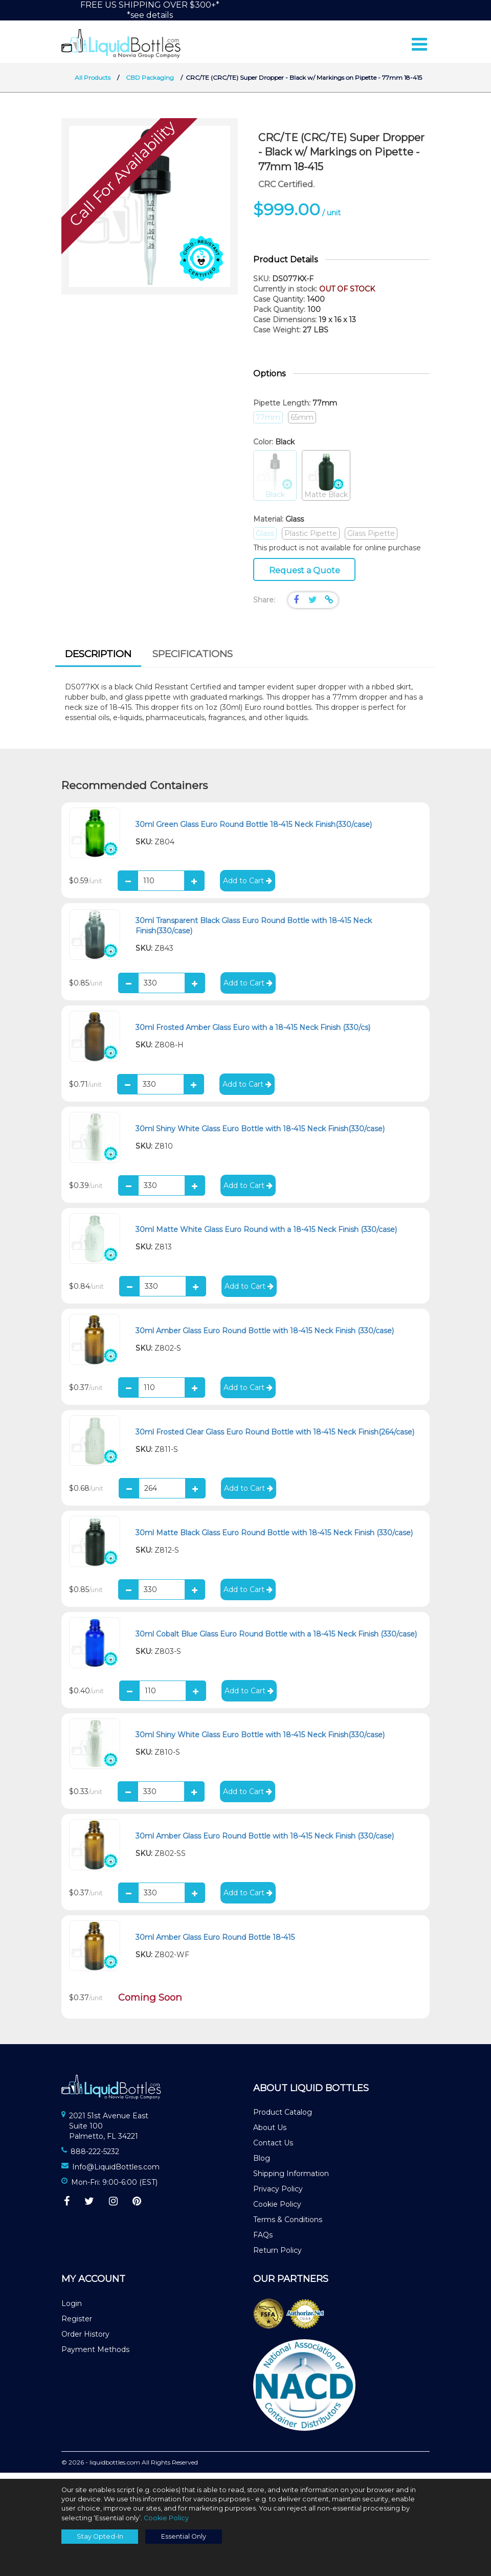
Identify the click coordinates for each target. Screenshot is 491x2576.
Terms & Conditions (287, 2225)
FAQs (263, 2241)
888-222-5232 (95, 2157)
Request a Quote (304, 576)
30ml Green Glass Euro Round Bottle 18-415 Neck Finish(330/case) (254, 830)
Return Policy (277, 2256)
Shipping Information (291, 2179)
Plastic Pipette (310, 539)
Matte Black (326, 482)
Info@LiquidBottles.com (116, 2173)
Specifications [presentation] (192, 660)
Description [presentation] (98, 660)
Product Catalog (282, 2118)
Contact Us (273, 2149)
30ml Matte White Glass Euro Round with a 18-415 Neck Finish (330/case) (266, 1235)
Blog (261, 2164)
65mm (302, 423)
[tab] (98, 661)
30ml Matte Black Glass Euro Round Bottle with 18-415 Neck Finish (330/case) (274, 1538)
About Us (269, 2133)
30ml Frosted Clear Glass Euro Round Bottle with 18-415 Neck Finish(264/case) (275, 1437)
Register (76, 2324)
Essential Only (183, 2536)
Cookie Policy (277, 2210)
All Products (92, 83)
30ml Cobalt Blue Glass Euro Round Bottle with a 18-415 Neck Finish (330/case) (276, 1640)
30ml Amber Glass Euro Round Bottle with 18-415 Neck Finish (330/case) (265, 1336)
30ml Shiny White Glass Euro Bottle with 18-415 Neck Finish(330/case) (260, 1134)
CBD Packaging (150, 83)
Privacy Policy (278, 2195)
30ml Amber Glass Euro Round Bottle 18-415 (215, 1942)
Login (71, 2309)
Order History (85, 2340)
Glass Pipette (371, 539)
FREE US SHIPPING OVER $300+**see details (149, 10)
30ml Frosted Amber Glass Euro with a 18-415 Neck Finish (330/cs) (253, 1033)
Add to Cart (247, 886)
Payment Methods (95, 2355)
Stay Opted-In (100, 2536)
